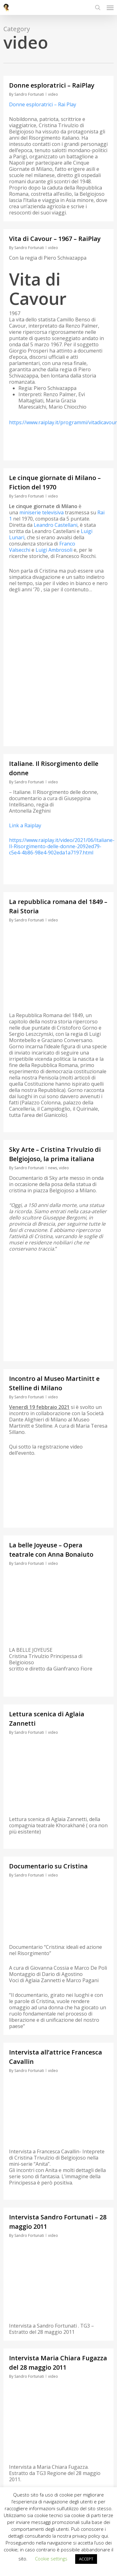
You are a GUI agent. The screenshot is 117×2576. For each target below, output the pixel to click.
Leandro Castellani (55, 524)
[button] (110, 7)
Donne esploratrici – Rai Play (42, 104)
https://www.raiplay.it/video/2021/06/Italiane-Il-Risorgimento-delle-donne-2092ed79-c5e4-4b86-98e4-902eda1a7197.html (62, 846)
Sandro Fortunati (29, 94)
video (53, 94)
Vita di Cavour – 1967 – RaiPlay (55, 238)
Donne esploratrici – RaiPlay (52, 85)
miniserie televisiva (41, 512)
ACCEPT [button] (86, 2559)
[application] (58, 1598)
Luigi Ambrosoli (54, 549)
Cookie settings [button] (51, 2558)
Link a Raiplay (25, 825)
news (52, 1167)
